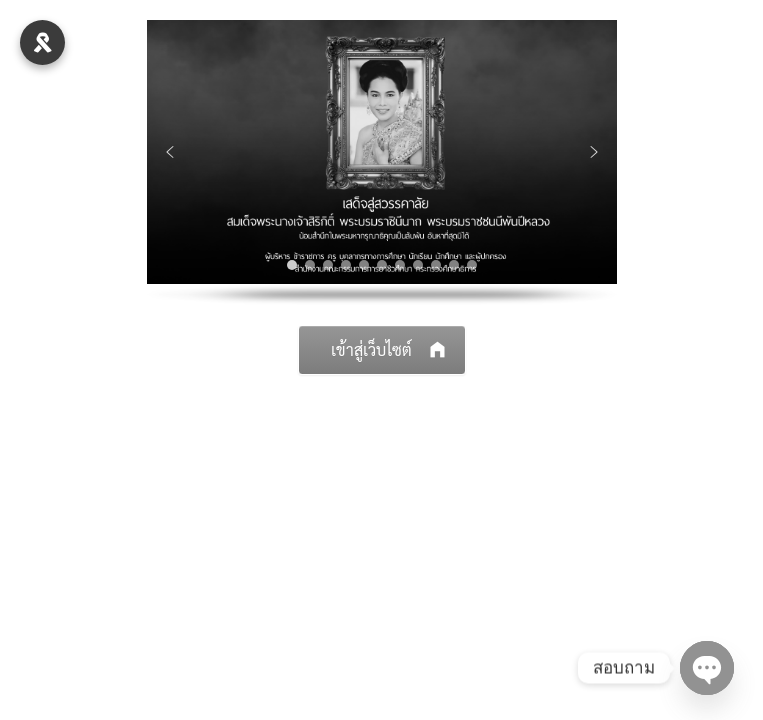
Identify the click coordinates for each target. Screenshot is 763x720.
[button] (170, 152)
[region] (382, 162)
